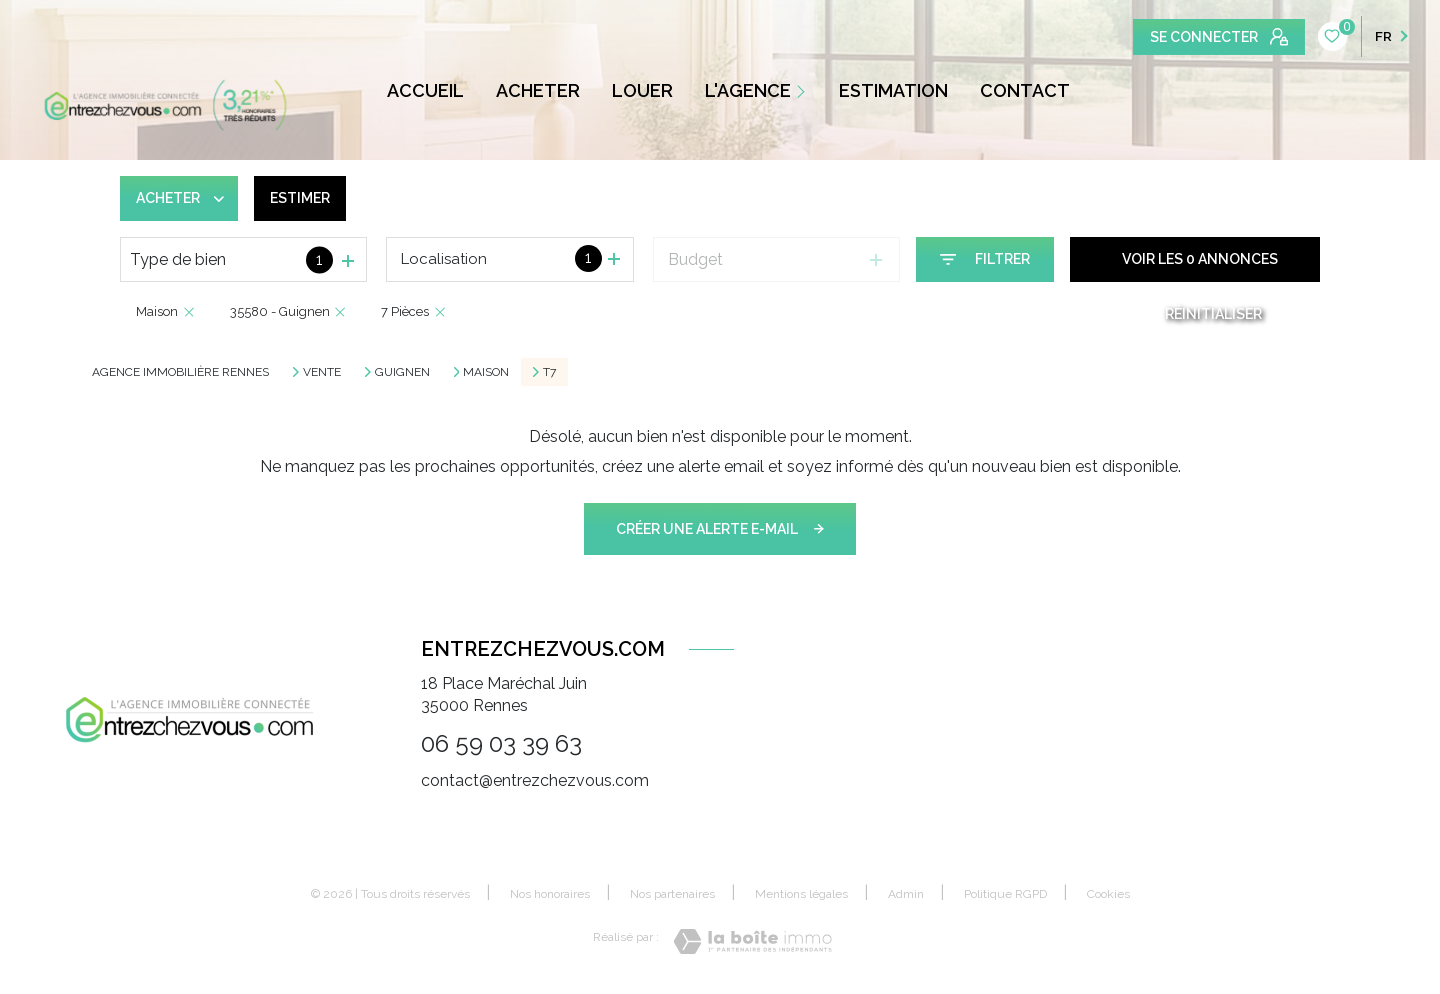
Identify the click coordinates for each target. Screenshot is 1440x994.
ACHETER (538, 91)
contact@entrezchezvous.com (535, 780)
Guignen (402, 372)
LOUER (642, 91)
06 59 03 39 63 (501, 743)
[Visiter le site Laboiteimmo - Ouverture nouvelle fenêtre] (752, 941)
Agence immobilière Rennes (180, 372)
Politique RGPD (1005, 894)
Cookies (1108, 894)
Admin (906, 894)
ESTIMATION (893, 91)
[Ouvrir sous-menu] (805, 90)
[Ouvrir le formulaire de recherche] (985, 259)
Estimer (300, 198)
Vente (322, 372)
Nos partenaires (672, 894)
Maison (486, 372)
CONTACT (1025, 91)
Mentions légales (801, 894)
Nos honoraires (550, 894)
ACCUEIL (425, 91)
